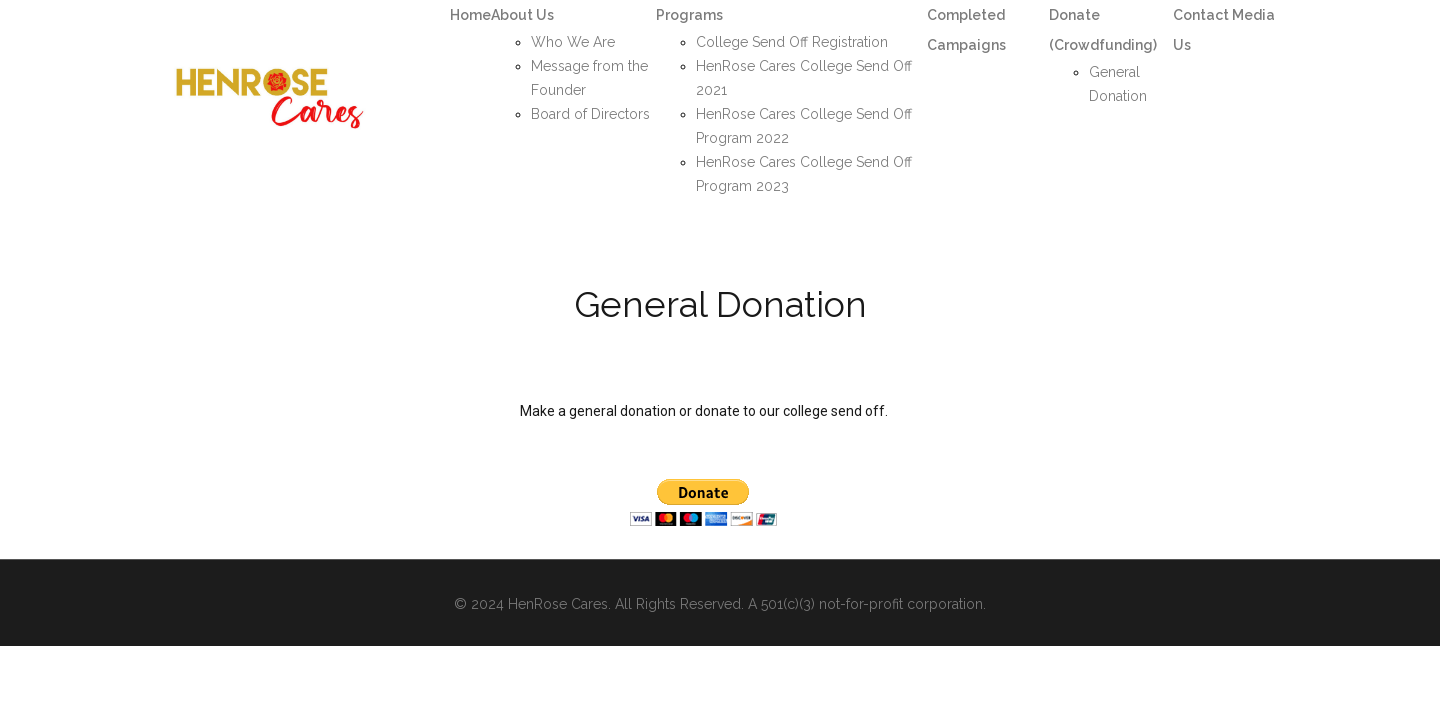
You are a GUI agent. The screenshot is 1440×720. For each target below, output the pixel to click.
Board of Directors (590, 114)
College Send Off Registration (792, 42)
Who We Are (573, 42)
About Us (522, 15)
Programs (689, 15)
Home (470, 15)
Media (1253, 15)
